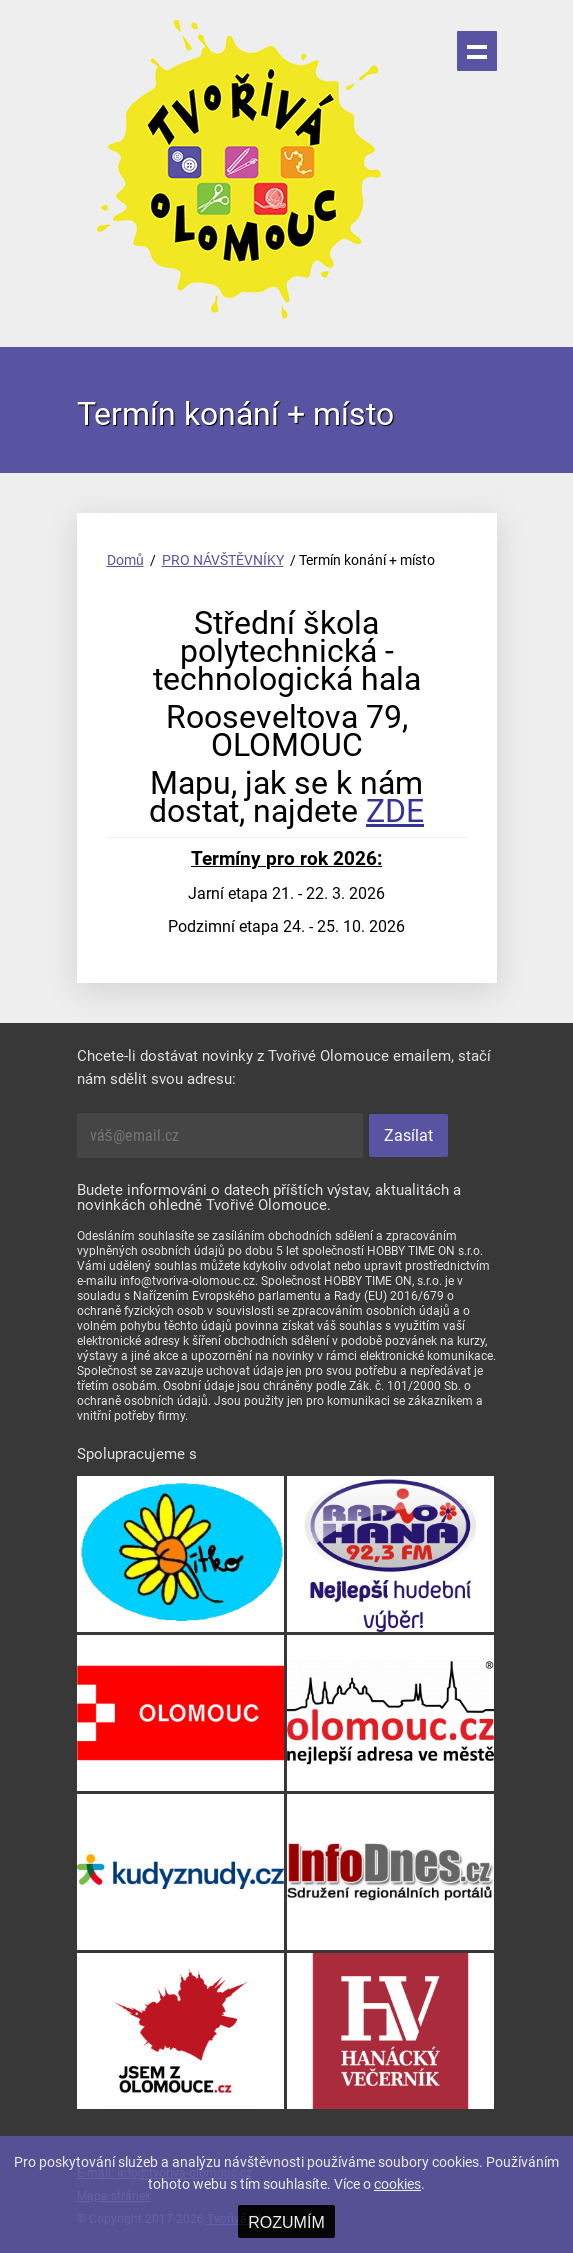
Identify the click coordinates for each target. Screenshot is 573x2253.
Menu (477, 51)
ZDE (395, 811)
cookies (397, 2184)
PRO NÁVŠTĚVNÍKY (223, 560)
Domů (125, 560)
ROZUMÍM (286, 2222)
